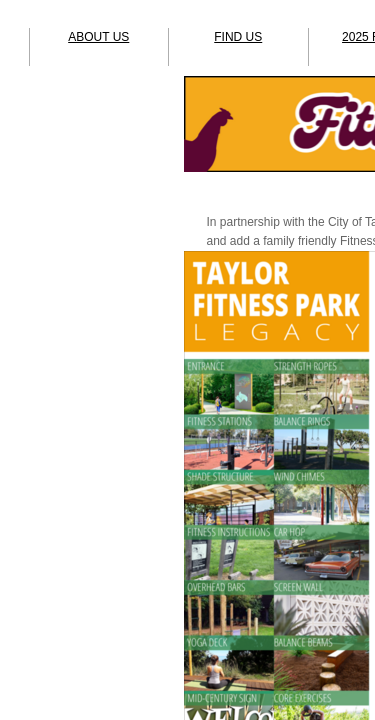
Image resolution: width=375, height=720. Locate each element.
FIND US (238, 37)
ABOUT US (98, 37)
